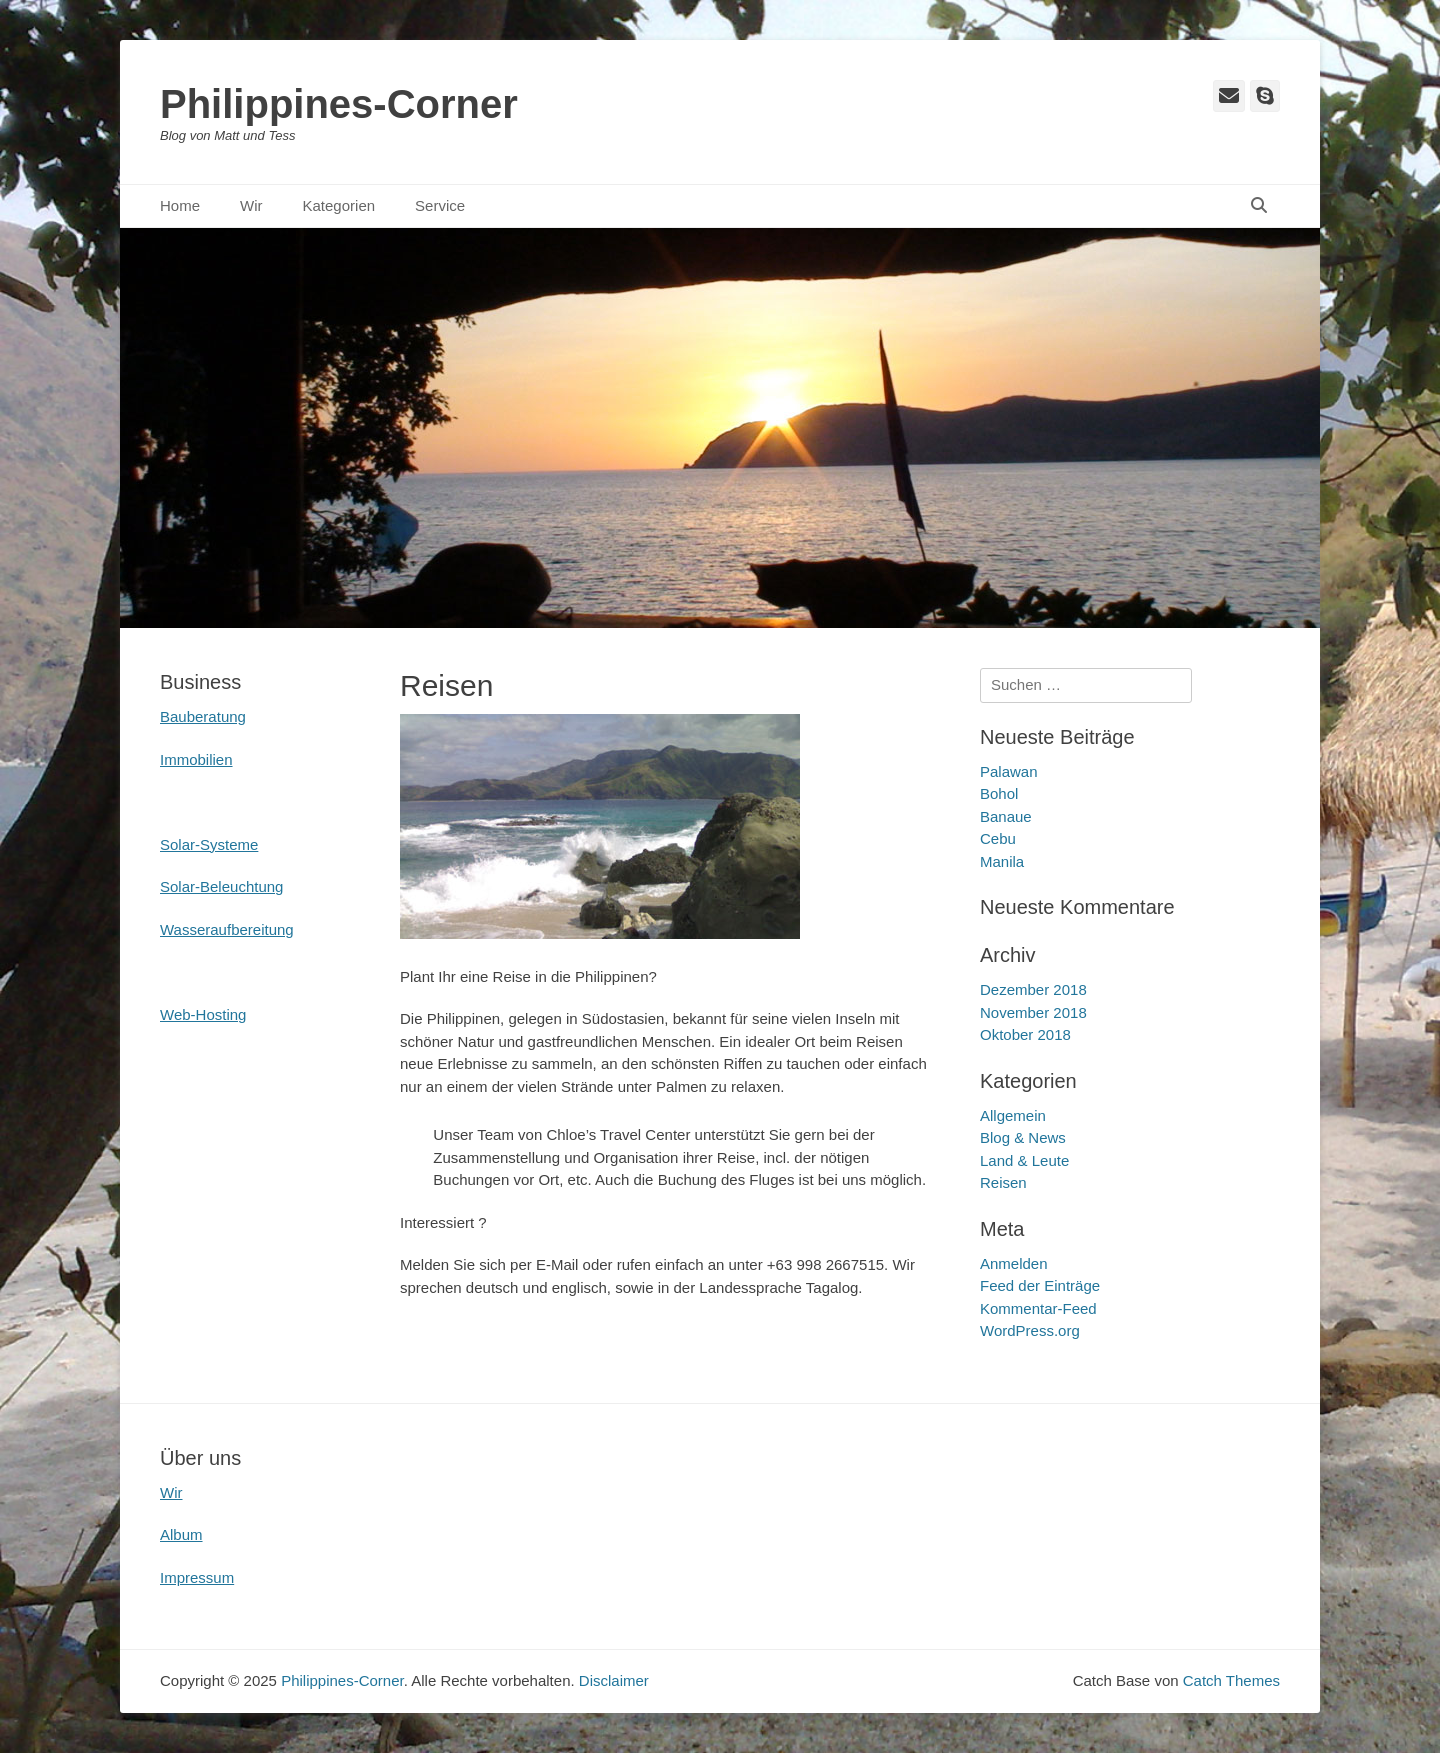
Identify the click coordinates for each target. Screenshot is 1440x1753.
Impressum (197, 1577)
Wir (251, 205)
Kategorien (339, 205)
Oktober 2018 (1025, 1034)
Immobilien (196, 759)
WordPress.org (1030, 1330)
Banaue (1006, 816)
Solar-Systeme (209, 844)
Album (181, 1534)
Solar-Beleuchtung (221, 886)
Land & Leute (1024, 1160)
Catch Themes (1231, 1680)
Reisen (1003, 1182)
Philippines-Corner (339, 104)
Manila (1002, 861)
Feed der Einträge (1040, 1285)
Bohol (999, 793)
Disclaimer (614, 1680)
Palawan (1009, 771)
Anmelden (1014, 1263)
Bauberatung (203, 716)
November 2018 (1033, 1012)
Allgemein (1013, 1115)
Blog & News (1023, 1137)
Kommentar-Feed (1038, 1308)
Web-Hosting (203, 1014)
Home (180, 205)
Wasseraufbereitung (227, 929)
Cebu (998, 838)
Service (440, 205)
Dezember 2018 (1033, 989)
